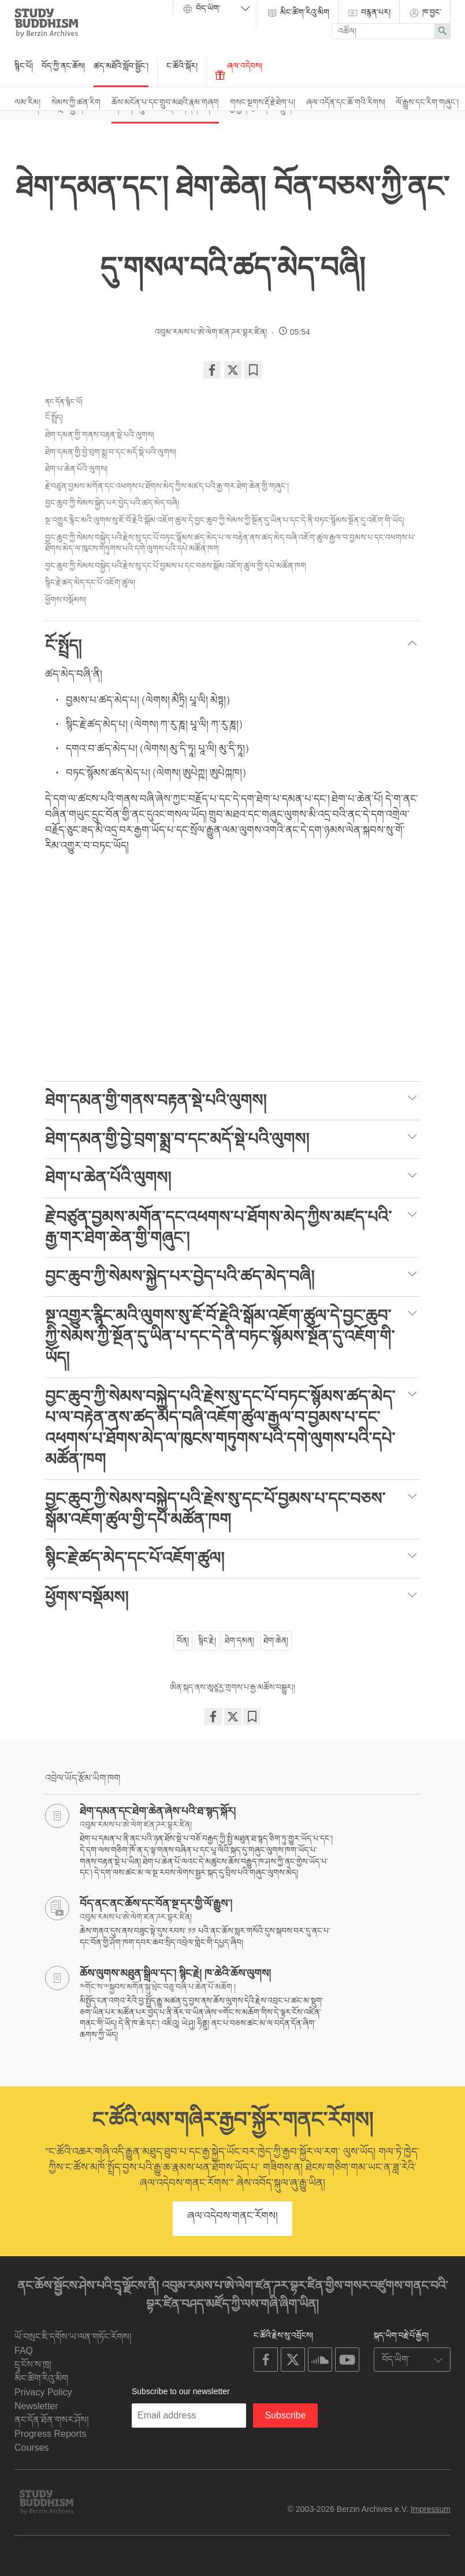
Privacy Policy (43, 2392)
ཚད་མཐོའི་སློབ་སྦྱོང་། (121, 65)
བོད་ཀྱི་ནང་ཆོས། (63, 65)
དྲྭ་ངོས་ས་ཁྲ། (32, 2364)
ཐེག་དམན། (239, 1640)
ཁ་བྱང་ (424, 12)
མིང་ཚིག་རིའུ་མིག (297, 12)
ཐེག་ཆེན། (275, 1640)
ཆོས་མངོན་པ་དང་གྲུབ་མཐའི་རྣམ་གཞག (165, 102)
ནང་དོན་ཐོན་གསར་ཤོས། (51, 2420)
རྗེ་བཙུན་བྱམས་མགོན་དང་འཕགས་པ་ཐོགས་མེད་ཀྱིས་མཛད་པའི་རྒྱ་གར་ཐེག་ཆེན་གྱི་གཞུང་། (168, 486)
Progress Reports (50, 2434)
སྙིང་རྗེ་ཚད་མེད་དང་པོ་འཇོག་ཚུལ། (90, 582)
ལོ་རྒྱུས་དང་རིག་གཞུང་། (427, 102)
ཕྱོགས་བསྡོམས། (65, 599)
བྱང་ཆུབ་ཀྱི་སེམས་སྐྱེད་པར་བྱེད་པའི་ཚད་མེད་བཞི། (112, 502)
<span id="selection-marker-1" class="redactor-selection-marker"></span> (233, 969)
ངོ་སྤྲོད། (54, 417)
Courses (31, 2447)
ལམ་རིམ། (27, 102)
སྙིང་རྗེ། (207, 1640)
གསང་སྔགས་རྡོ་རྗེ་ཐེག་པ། (262, 102)
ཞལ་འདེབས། (238, 70)
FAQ (23, 2351)
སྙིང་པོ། (23, 65)
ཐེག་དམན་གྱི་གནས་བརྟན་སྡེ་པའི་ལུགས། (99, 434)
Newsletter (36, 2406)
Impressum (431, 2509)
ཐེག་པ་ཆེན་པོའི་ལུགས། (76, 468)
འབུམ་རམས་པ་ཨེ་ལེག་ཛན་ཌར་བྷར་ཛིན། (211, 332)
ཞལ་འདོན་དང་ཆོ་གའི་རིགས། (345, 102)
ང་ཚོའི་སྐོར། (182, 65)
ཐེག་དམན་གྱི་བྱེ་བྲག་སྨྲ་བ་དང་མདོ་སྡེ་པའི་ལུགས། (111, 452)
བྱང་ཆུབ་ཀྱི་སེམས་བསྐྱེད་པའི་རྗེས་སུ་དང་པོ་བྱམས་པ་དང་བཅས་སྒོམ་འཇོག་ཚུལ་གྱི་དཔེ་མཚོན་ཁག (175, 565)
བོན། (183, 1640)
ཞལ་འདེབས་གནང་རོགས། (232, 2216)
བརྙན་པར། (368, 12)
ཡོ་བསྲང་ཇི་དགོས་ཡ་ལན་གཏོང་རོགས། (73, 2337)
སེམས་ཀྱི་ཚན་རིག (76, 102)
